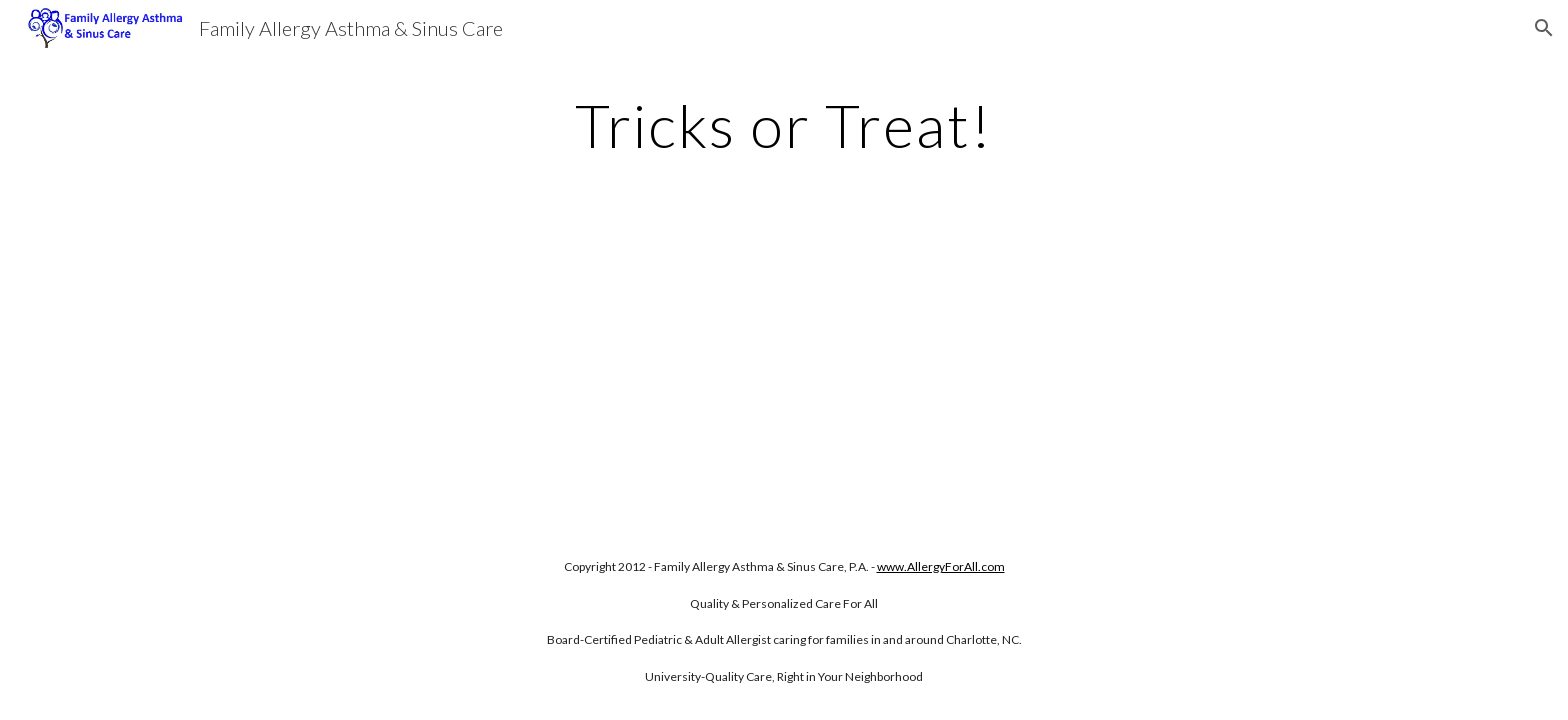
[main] (784, 125)
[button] (1544, 28)
